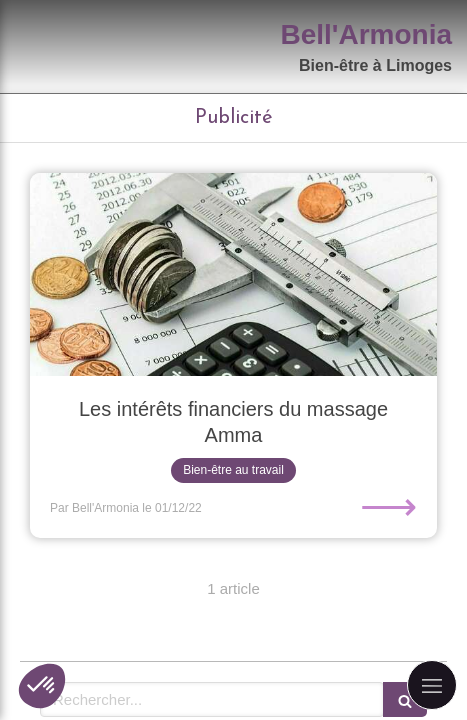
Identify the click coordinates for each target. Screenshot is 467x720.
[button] (42, 686)
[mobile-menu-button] (432, 685)
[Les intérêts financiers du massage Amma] (233, 275)
